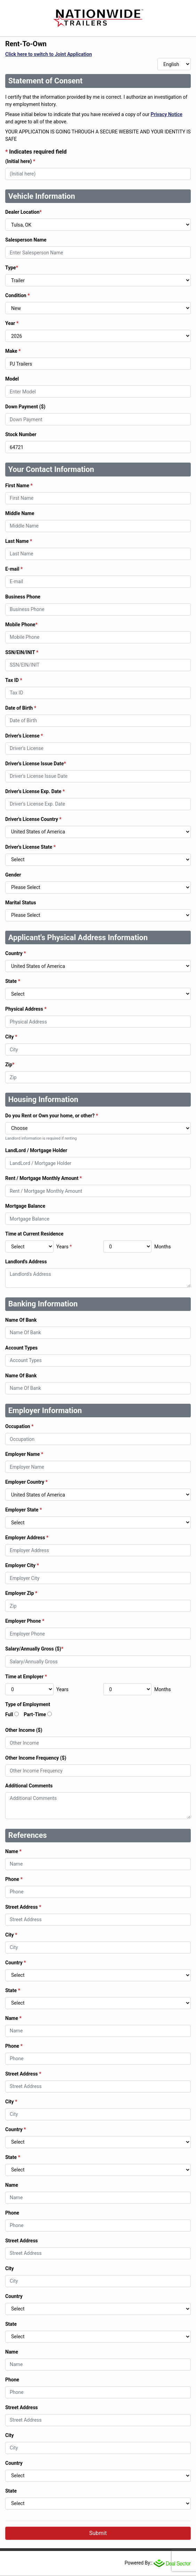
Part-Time (35, 1714)
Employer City (22, 1565)
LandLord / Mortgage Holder (36, 1150)
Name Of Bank (20, 1320)
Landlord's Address (26, 1261)
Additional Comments (28, 1785)
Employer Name (24, 1454)
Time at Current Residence (34, 1234)
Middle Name (19, 513)
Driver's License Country (33, 819)
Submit (98, 2533)
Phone (14, 1879)
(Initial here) (20, 161)
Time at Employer (26, 1676)
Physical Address (26, 1009)
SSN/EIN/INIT (21, 652)
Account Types (21, 1348)
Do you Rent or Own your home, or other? (51, 1115)
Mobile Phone (21, 624)
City (11, 1037)
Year (11, 323)
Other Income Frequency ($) (35, 1758)
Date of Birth (20, 708)
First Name (19, 485)
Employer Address (26, 1537)
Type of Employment (27, 1704)
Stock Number (20, 434)
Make (13, 351)
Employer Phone (24, 1621)
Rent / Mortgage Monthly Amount (43, 1178)
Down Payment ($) (25, 406)
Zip (9, 1064)
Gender (13, 875)
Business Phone (22, 597)
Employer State (23, 1510)
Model (12, 379)
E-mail (14, 569)
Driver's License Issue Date (35, 763)
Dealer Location (23, 212)
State (12, 981)
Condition (17, 295)
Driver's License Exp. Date (35, 791)
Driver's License (24, 736)
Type (11, 267)
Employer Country (26, 1482)
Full (9, 1714)
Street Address (23, 1907)
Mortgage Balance (25, 1206)
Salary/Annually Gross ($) (34, 1649)
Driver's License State (30, 847)
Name (13, 1851)
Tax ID (13, 680)
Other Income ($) (23, 1730)
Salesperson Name (26, 240)
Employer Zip (21, 1593)
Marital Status (20, 902)
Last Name (18, 541)
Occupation (19, 1426)
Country (15, 953)
